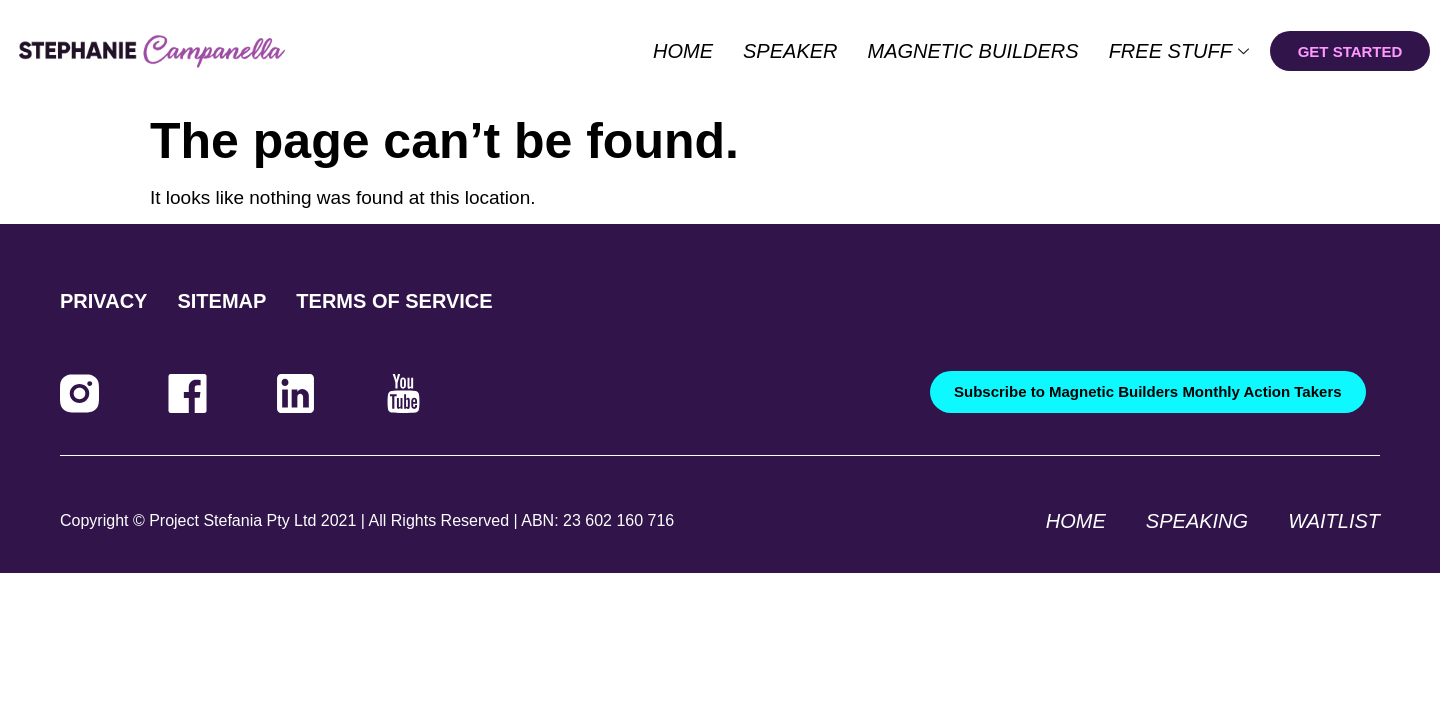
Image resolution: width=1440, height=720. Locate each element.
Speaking (1197, 521)
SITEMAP (221, 301)
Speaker (790, 51)
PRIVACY (103, 301)
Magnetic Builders (973, 51)
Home (683, 51)
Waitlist (1334, 521)
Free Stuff (1179, 51)
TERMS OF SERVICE (394, 301)
